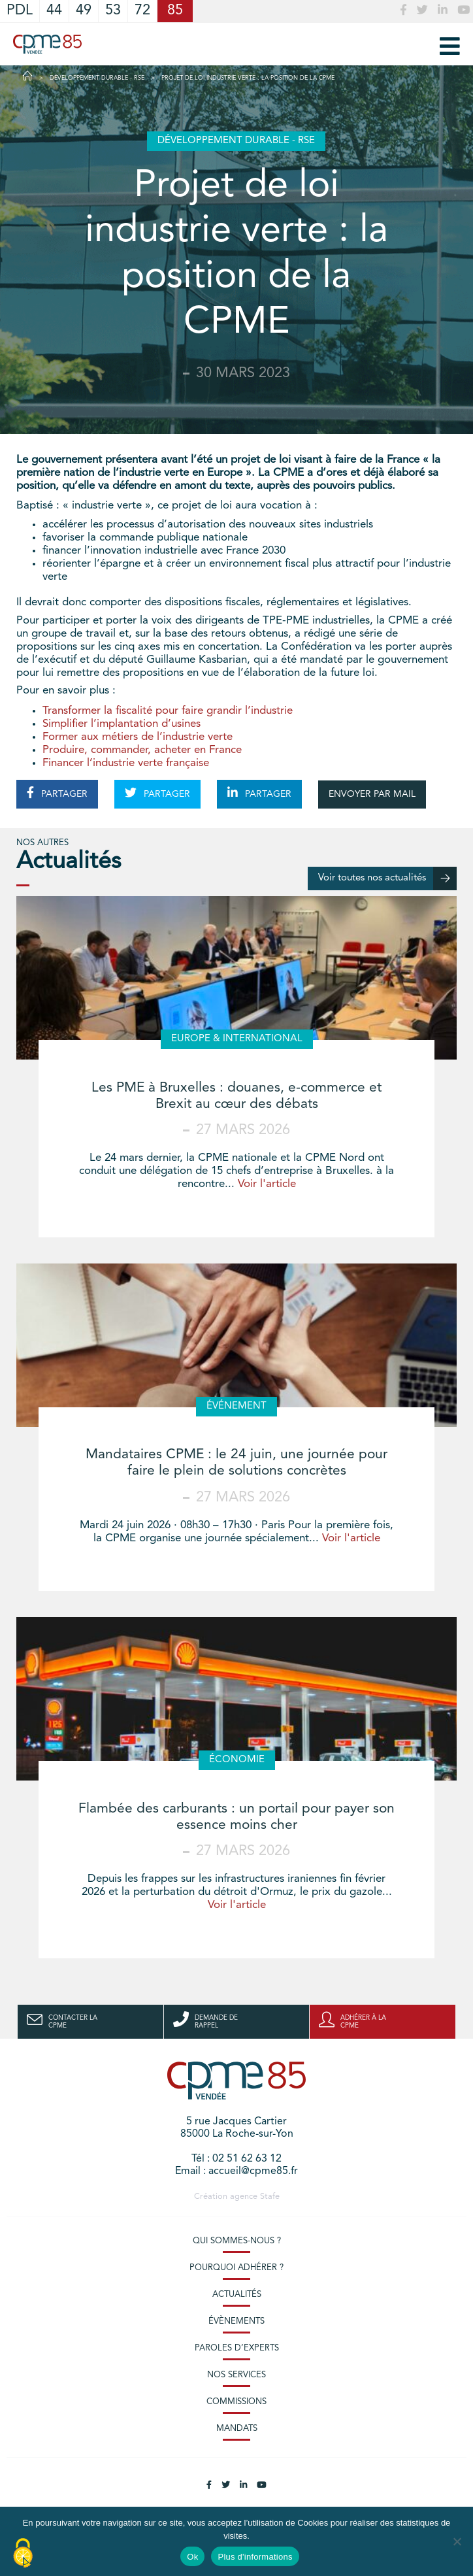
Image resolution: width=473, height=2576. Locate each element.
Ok (192, 2557)
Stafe (270, 2196)
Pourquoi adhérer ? (236, 2268)
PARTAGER (57, 793)
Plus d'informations (255, 2557)
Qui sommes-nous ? (237, 2241)
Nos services (236, 2375)
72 (142, 11)
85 (175, 11)
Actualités (236, 2294)
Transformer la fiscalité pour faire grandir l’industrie (167, 710)
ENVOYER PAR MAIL (372, 794)
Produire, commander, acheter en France (142, 750)
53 (113, 11)
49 (83, 11)
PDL (20, 11)
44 (54, 11)
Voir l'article (267, 1184)
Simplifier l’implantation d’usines (121, 723)
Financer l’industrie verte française (125, 763)
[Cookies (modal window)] (23, 2554)
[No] (456, 2541)
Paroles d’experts (237, 2348)
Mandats (236, 2428)
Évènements (236, 2321)
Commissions (236, 2402)
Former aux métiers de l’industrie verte (137, 737)
